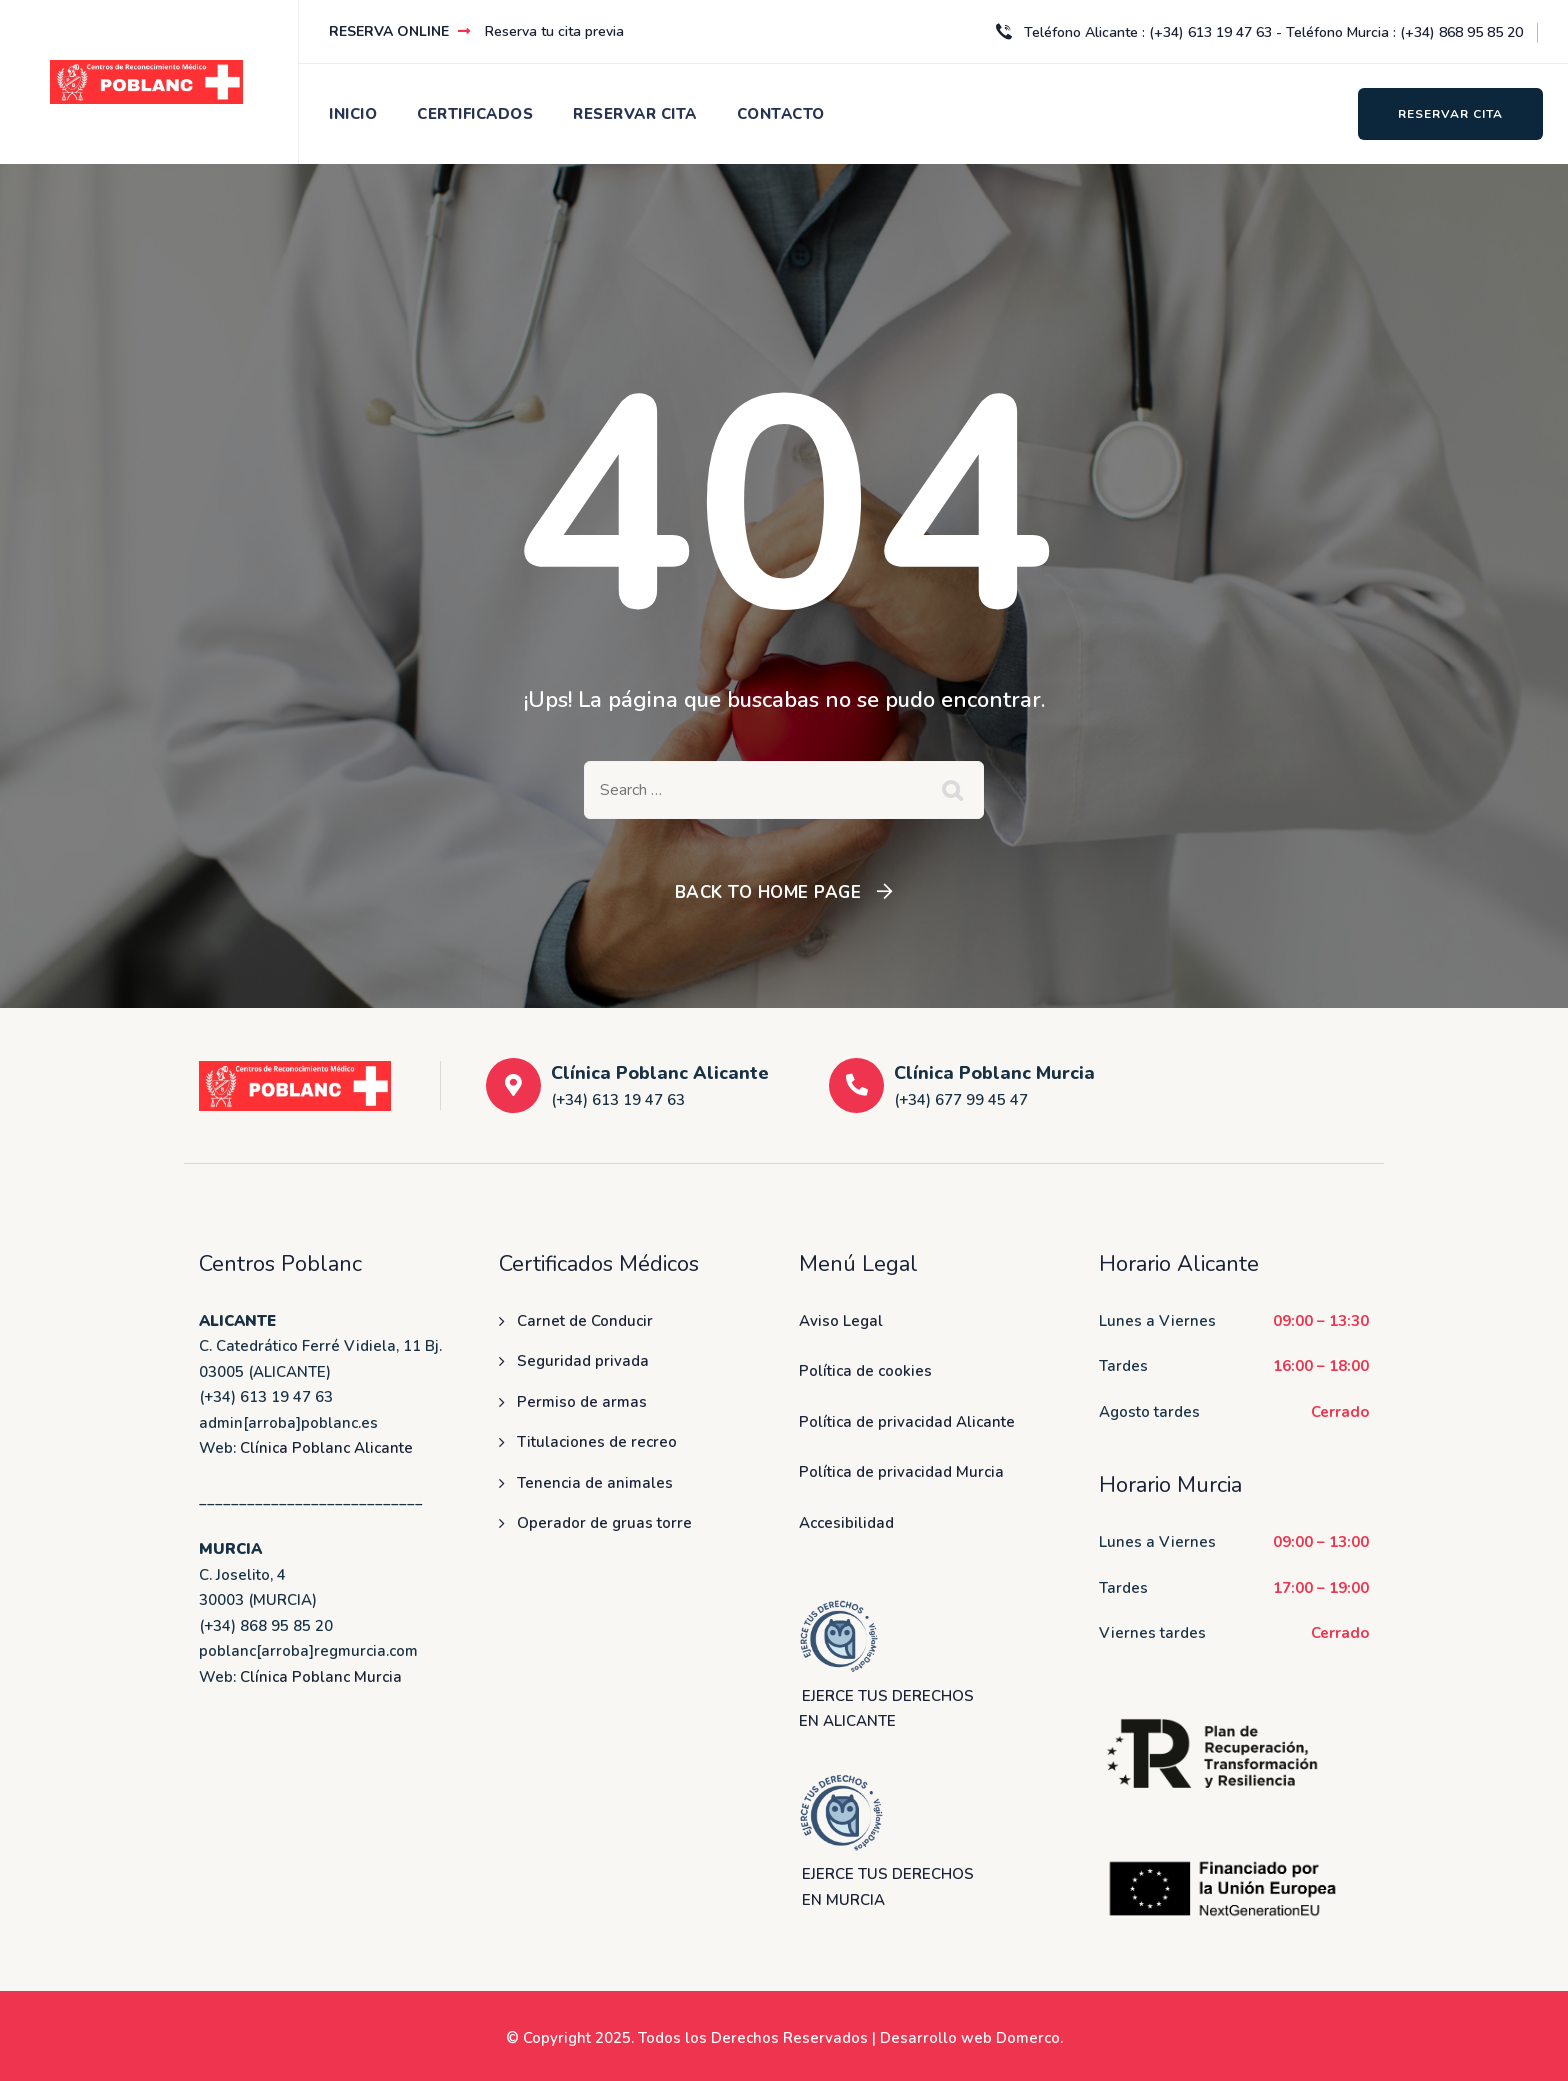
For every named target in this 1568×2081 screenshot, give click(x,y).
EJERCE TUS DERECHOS (888, 1874)
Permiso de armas (582, 1402)
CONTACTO (781, 114)
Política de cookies (865, 1371)
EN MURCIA (843, 1900)
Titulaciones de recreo (597, 1442)
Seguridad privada (583, 1361)
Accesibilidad (846, 1523)
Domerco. (1029, 2038)
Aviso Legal (841, 1321)
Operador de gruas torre (604, 1523)
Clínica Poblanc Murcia (321, 1677)
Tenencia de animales (595, 1483)
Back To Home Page (768, 892)
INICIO (353, 114)
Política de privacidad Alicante (907, 1422)
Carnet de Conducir (585, 1321)
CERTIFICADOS (475, 114)
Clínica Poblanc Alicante (326, 1448)
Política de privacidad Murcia (901, 1472)
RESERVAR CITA (635, 114)
